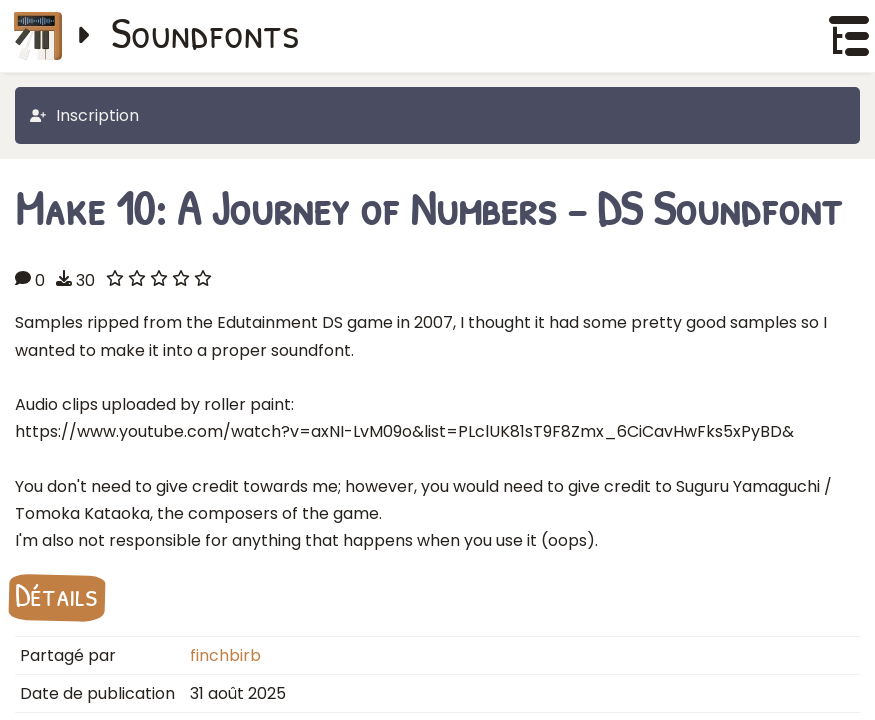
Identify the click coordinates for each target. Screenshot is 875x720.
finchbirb (225, 655)
